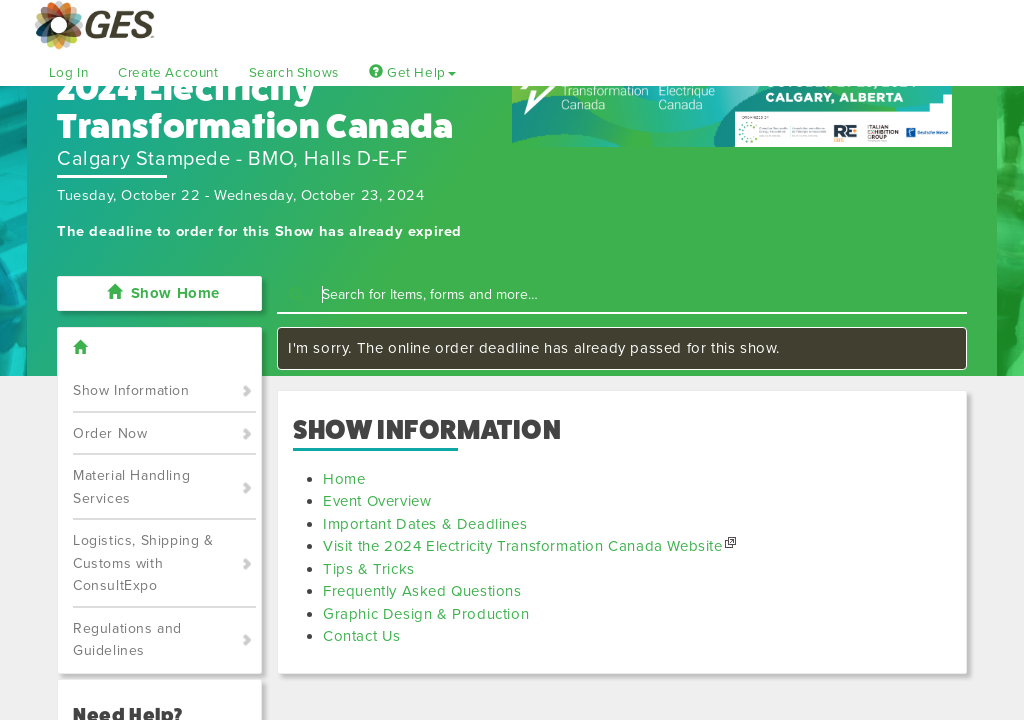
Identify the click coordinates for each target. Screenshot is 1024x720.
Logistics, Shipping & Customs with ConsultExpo (143, 563)
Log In (69, 73)
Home (344, 479)
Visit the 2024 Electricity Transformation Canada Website (523, 546)
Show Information (131, 390)
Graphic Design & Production (426, 614)
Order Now (110, 433)
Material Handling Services (131, 487)
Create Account (168, 73)
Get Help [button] (412, 73)
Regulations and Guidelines (127, 640)
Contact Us (362, 636)
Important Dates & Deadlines (425, 524)
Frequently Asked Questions (422, 591)
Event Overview (377, 501)
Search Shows (294, 73)
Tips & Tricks (369, 569)
